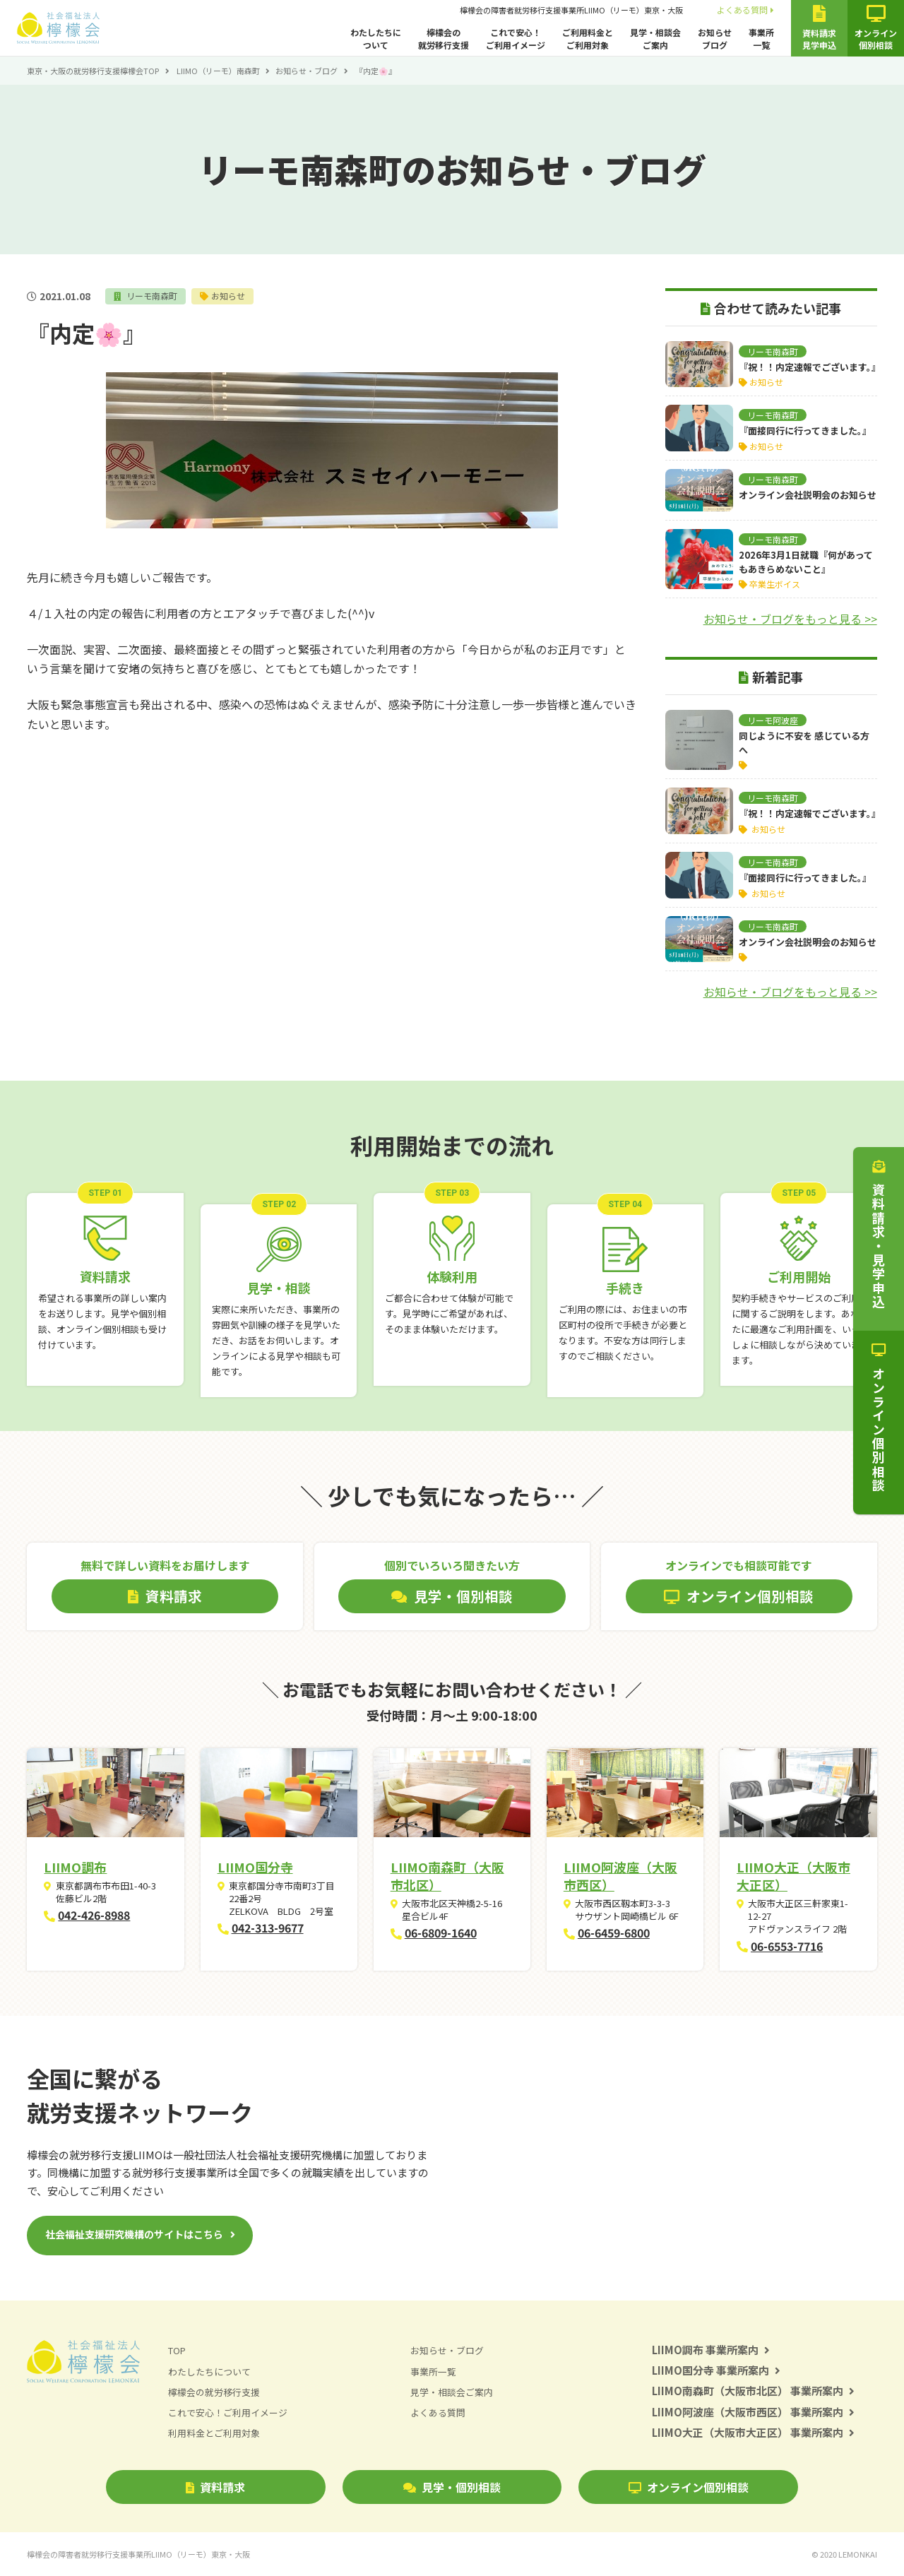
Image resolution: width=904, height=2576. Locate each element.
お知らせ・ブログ (306, 70)
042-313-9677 (268, 1927)
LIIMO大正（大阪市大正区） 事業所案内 (753, 2432)
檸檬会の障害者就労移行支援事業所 (571, 10)
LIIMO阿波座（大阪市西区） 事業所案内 (753, 2411)
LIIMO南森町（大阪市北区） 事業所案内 (753, 2390)
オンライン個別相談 (689, 2487)
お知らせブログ (715, 38)
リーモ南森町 (151, 296)
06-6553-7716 (787, 1945)
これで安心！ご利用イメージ (515, 38)
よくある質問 (745, 10)
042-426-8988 (94, 1914)
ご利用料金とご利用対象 (587, 38)
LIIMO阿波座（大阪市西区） (620, 1876)
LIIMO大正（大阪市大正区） (793, 1876)
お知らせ (229, 296)
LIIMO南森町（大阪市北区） (447, 1876)
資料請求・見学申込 (878, 1235)
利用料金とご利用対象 (214, 2433)
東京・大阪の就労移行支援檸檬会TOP (93, 70)
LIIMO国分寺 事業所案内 (716, 2370)
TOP (177, 2350)
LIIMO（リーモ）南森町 (218, 70)
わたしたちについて (375, 38)
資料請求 (215, 2487)
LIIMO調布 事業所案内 (711, 2349)
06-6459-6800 (614, 1932)
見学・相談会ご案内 (655, 38)
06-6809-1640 (441, 1932)
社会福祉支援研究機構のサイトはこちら (134, 2234)
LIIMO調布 (75, 1867)
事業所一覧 (761, 38)
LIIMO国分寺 (255, 1867)
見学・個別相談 (452, 2487)
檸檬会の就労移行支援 (443, 38)
